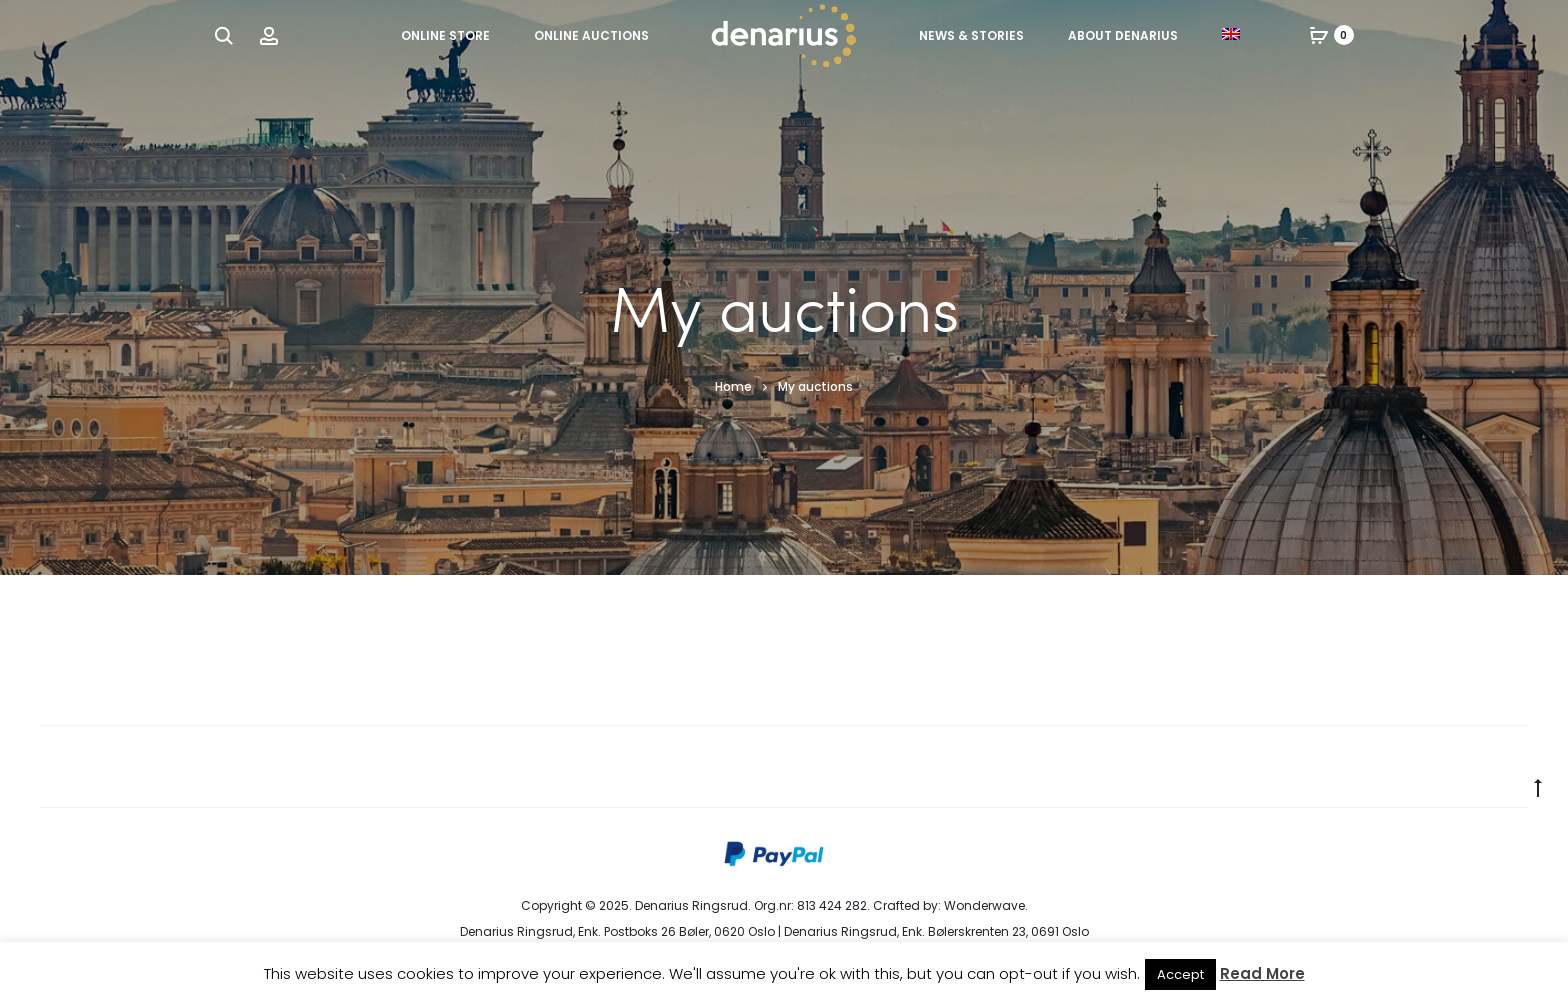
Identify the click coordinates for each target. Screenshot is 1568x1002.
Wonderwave (984, 905)
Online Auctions (591, 35)
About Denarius (1123, 35)
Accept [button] (1180, 974)
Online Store (445, 35)
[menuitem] (1231, 34)
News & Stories (971, 35)
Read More (1262, 973)
